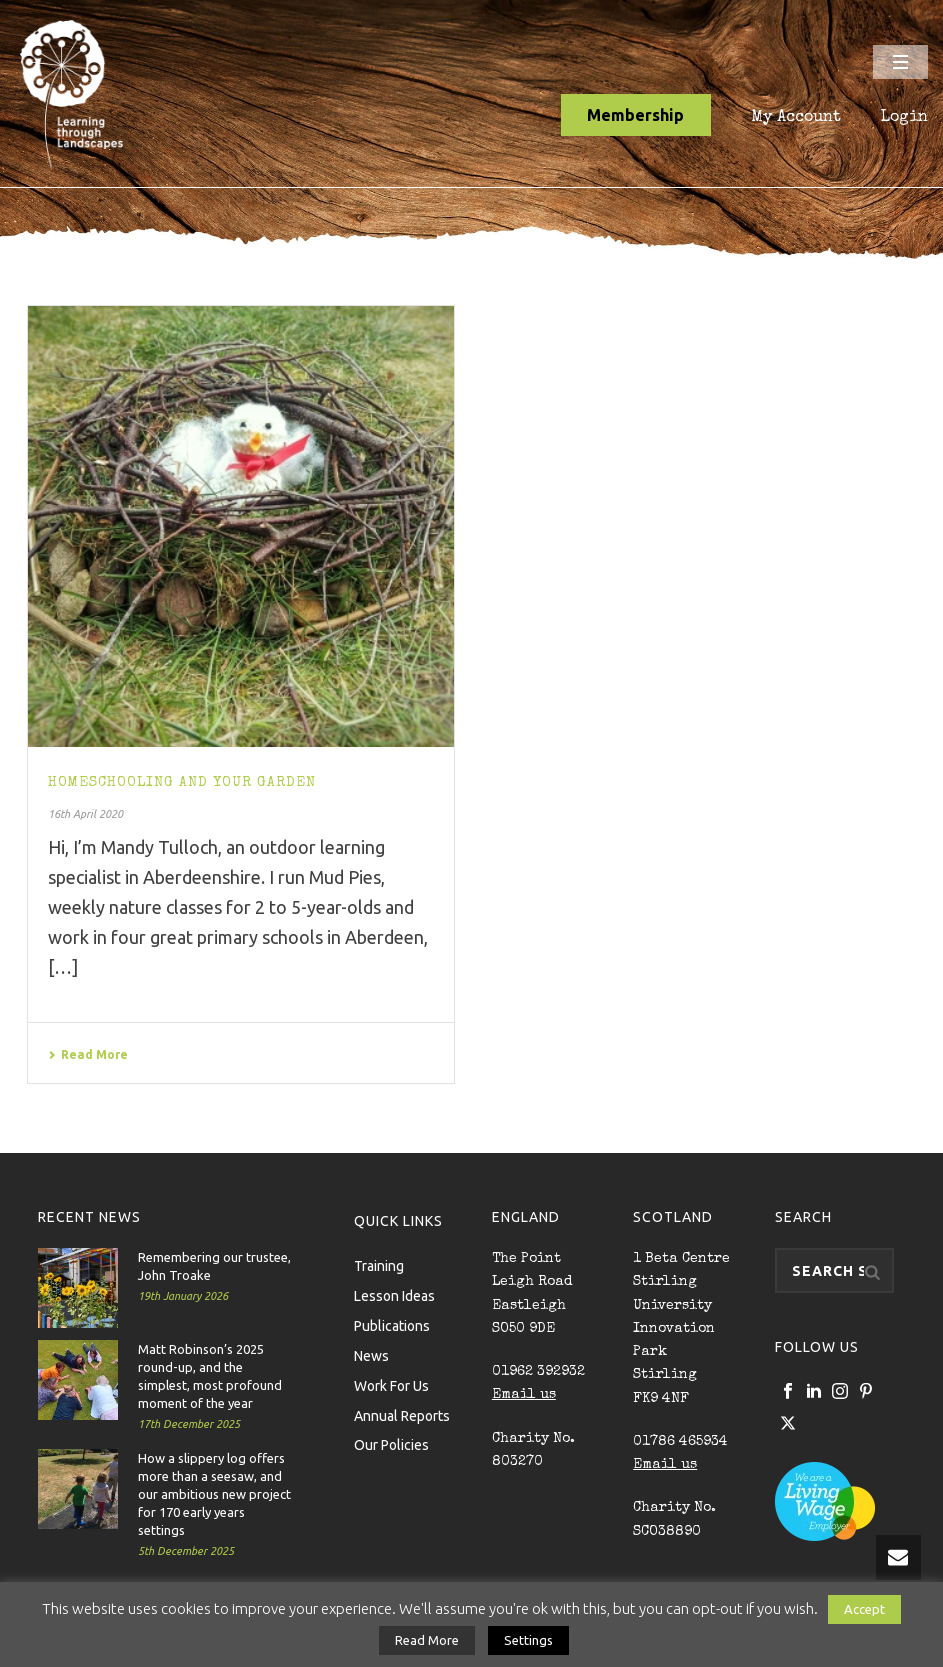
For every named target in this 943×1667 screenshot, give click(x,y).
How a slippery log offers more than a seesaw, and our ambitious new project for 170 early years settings (214, 1494)
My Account (796, 118)
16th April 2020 (85, 814)
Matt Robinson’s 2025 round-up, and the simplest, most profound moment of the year (210, 1376)
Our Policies (391, 1444)
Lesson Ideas (394, 1295)
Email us (524, 1395)
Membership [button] (635, 115)
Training (379, 1265)
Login (904, 118)
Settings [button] (528, 1640)
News (371, 1355)
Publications (392, 1325)
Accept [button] (864, 1609)
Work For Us (391, 1385)
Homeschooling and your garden (182, 783)
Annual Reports (402, 1415)
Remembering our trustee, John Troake (214, 1266)
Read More (88, 1054)
